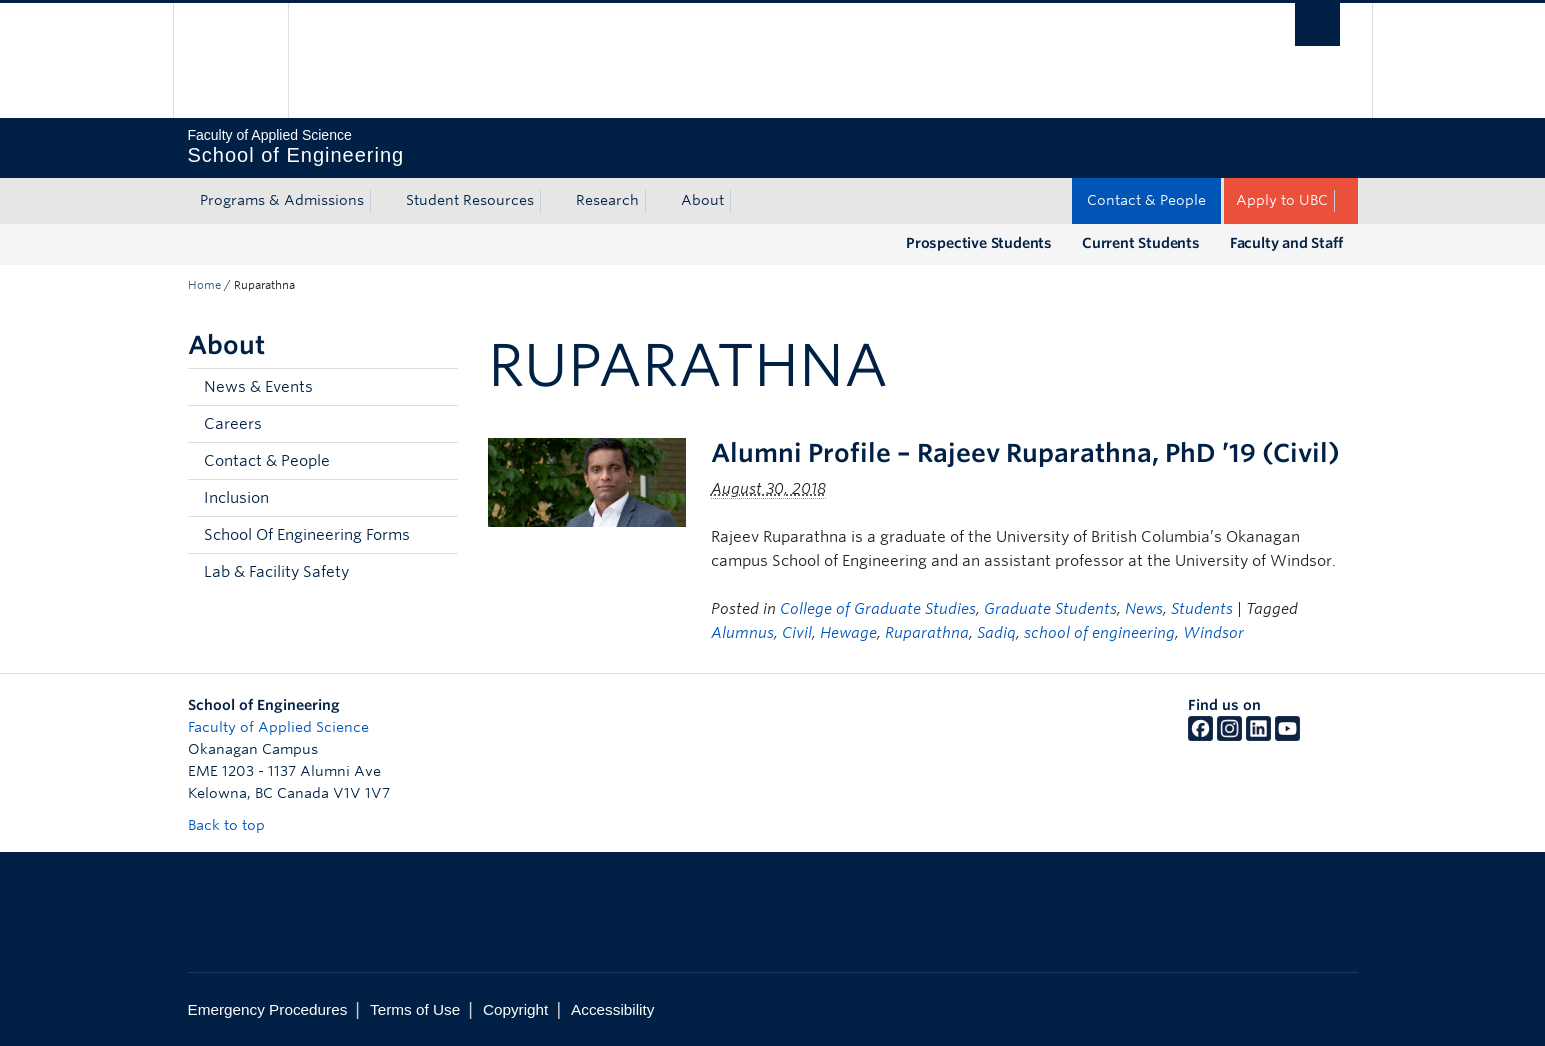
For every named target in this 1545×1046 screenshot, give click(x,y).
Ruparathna (927, 633)
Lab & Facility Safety (276, 572)
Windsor (1213, 633)
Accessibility (612, 1009)
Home (204, 285)
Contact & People (1146, 200)
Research (607, 200)
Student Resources (470, 200)
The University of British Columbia (230, 60)
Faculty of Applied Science (278, 727)
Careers (233, 424)
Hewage (848, 633)
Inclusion (236, 498)
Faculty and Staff (1286, 243)
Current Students (1141, 243)
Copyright (515, 1009)
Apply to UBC (1282, 200)
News (1144, 609)
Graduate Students (1050, 609)
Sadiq (996, 633)
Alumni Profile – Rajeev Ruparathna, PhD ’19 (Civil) (1025, 453)
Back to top (236, 825)
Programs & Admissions (282, 200)
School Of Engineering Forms (307, 535)
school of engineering (1099, 633)
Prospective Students (979, 243)
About (702, 200)
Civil (797, 633)
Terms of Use (415, 1009)
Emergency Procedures (268, 1009)
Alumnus (742, 633)
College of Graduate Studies (878, 609)
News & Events (258, 387)
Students (1202, 609)
